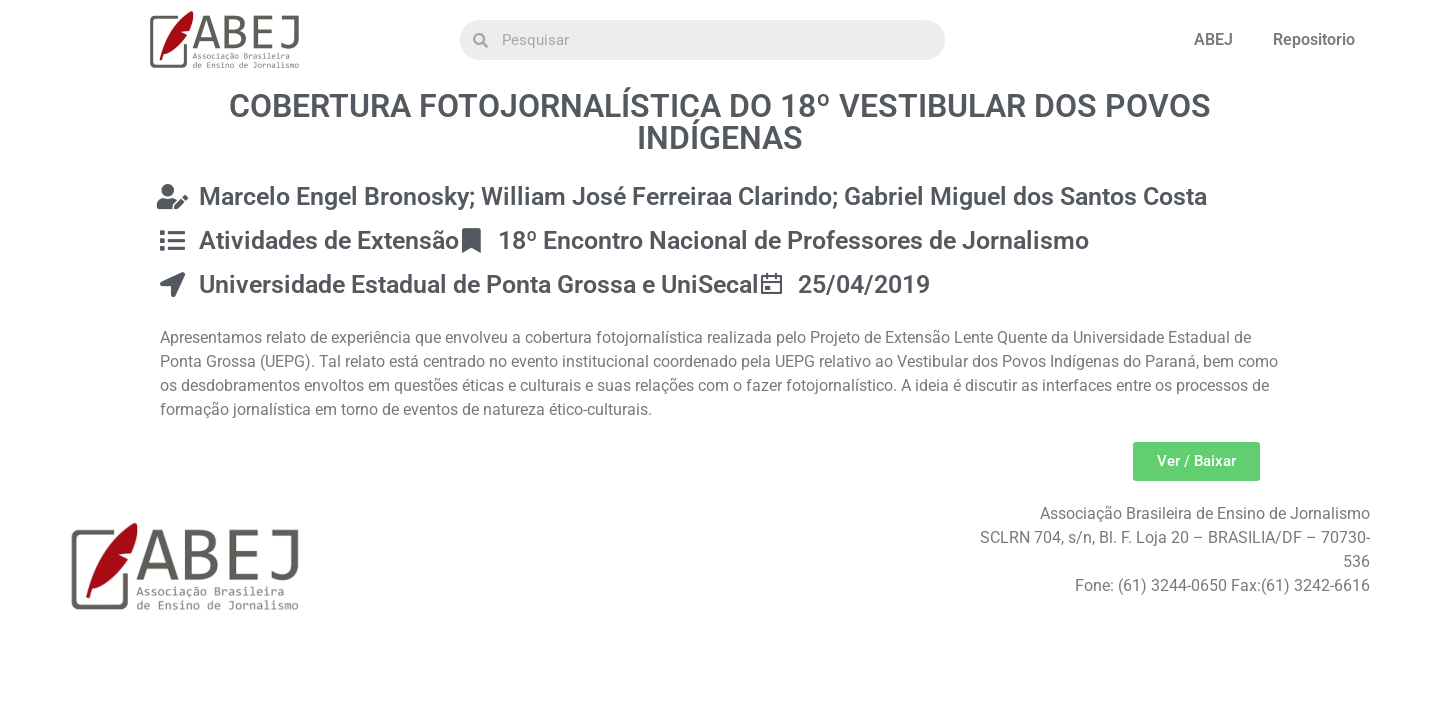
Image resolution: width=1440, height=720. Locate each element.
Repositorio (1314, 39)
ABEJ (1213, 39)
